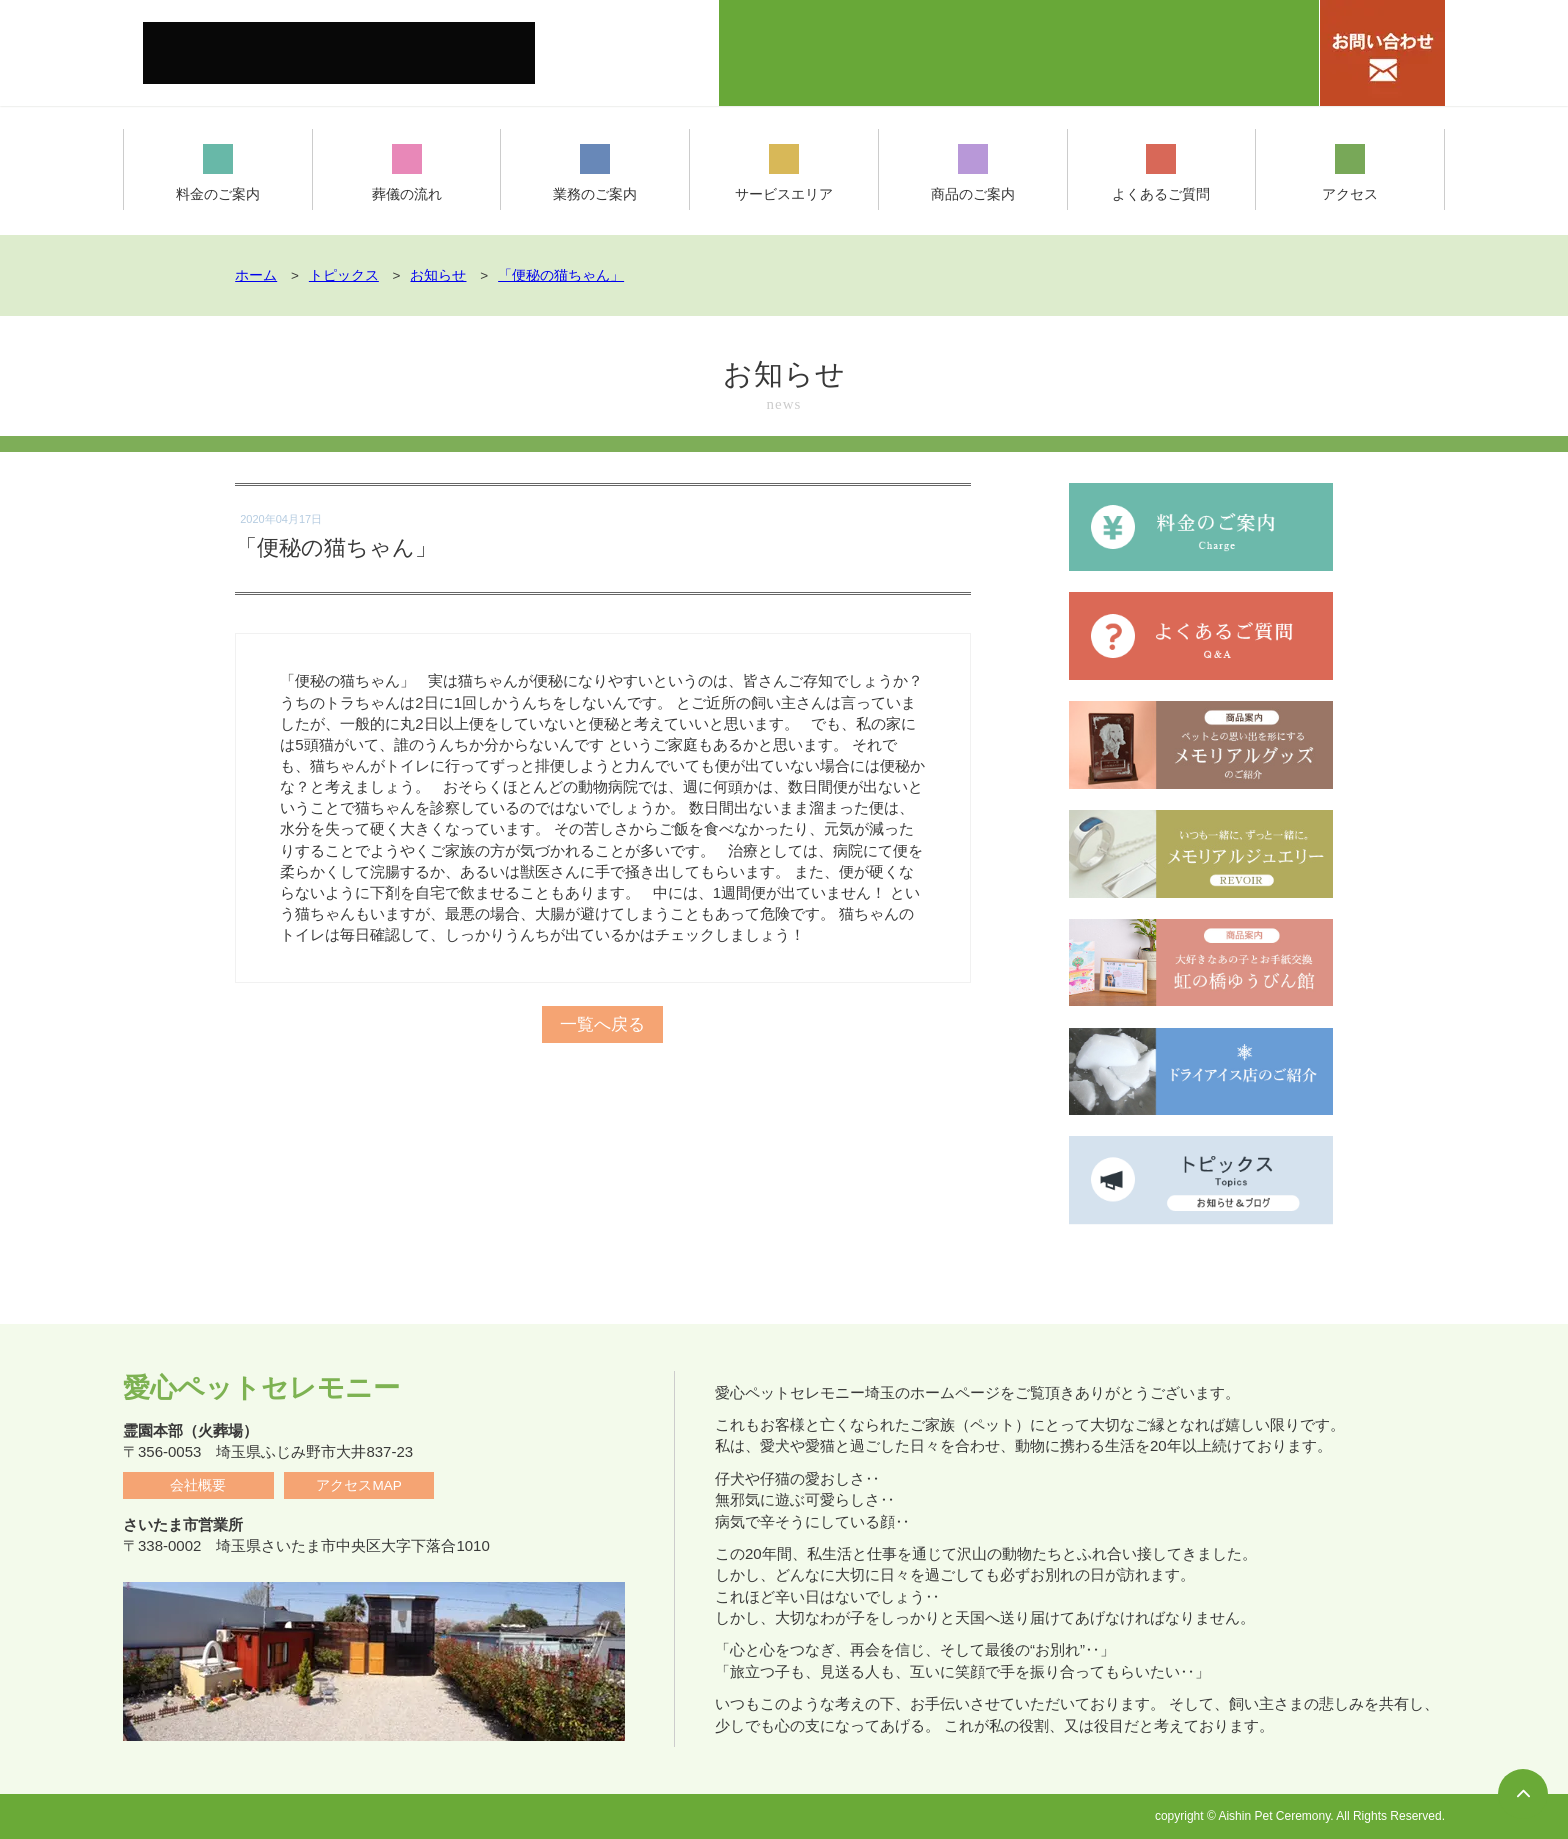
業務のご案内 (595, 173)
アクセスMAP (358, 1485)
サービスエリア (784, 173)
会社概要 (198, 1485)
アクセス (1350, 173)
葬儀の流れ (406, 173)
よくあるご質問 (1161, 173)
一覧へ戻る (603, 1008)
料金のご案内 (218, 173)
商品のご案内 (973, 173)
